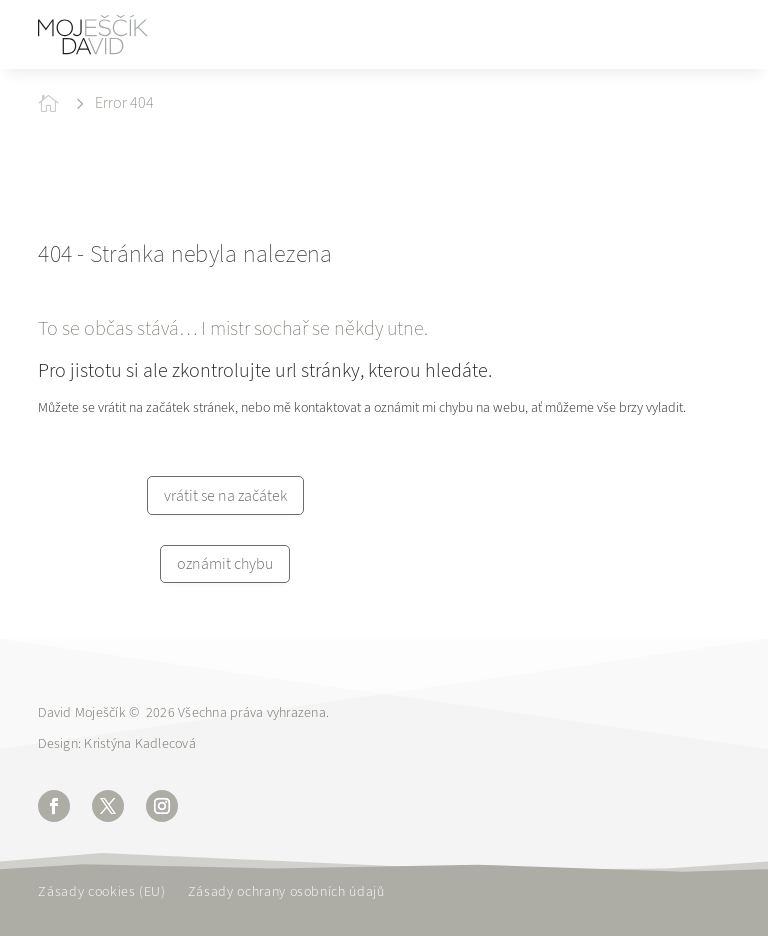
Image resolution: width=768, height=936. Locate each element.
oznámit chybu (225, 563)
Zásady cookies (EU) (101, 893)
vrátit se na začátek (225, 495)
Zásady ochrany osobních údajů (286, 893)
